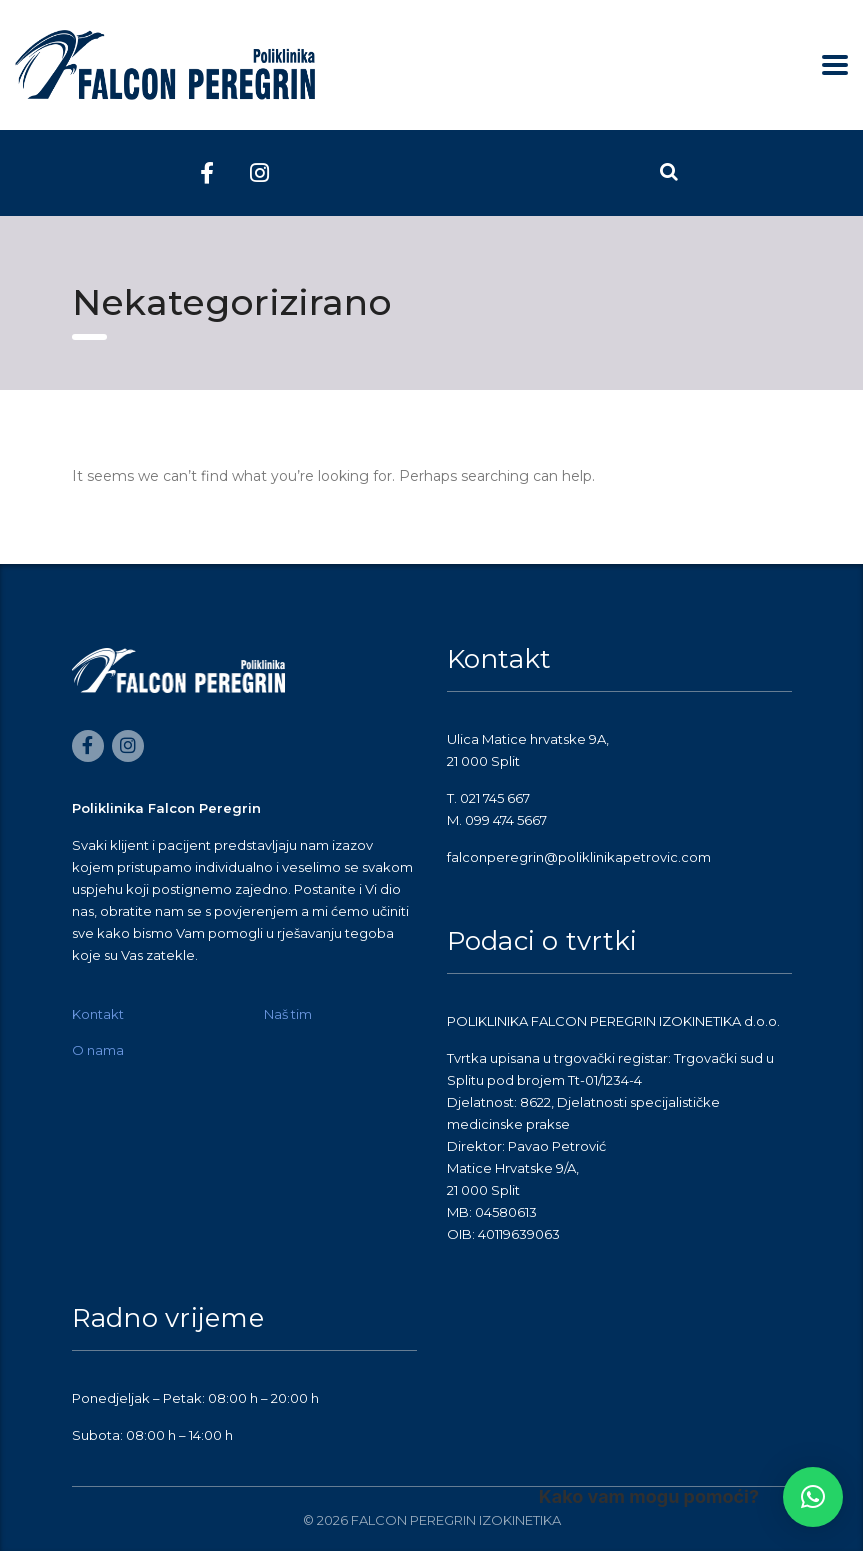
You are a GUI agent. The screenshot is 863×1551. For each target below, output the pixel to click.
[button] (813, 1497)
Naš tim (288, 1014)
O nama (98, 1050)
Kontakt (98, 1014)
